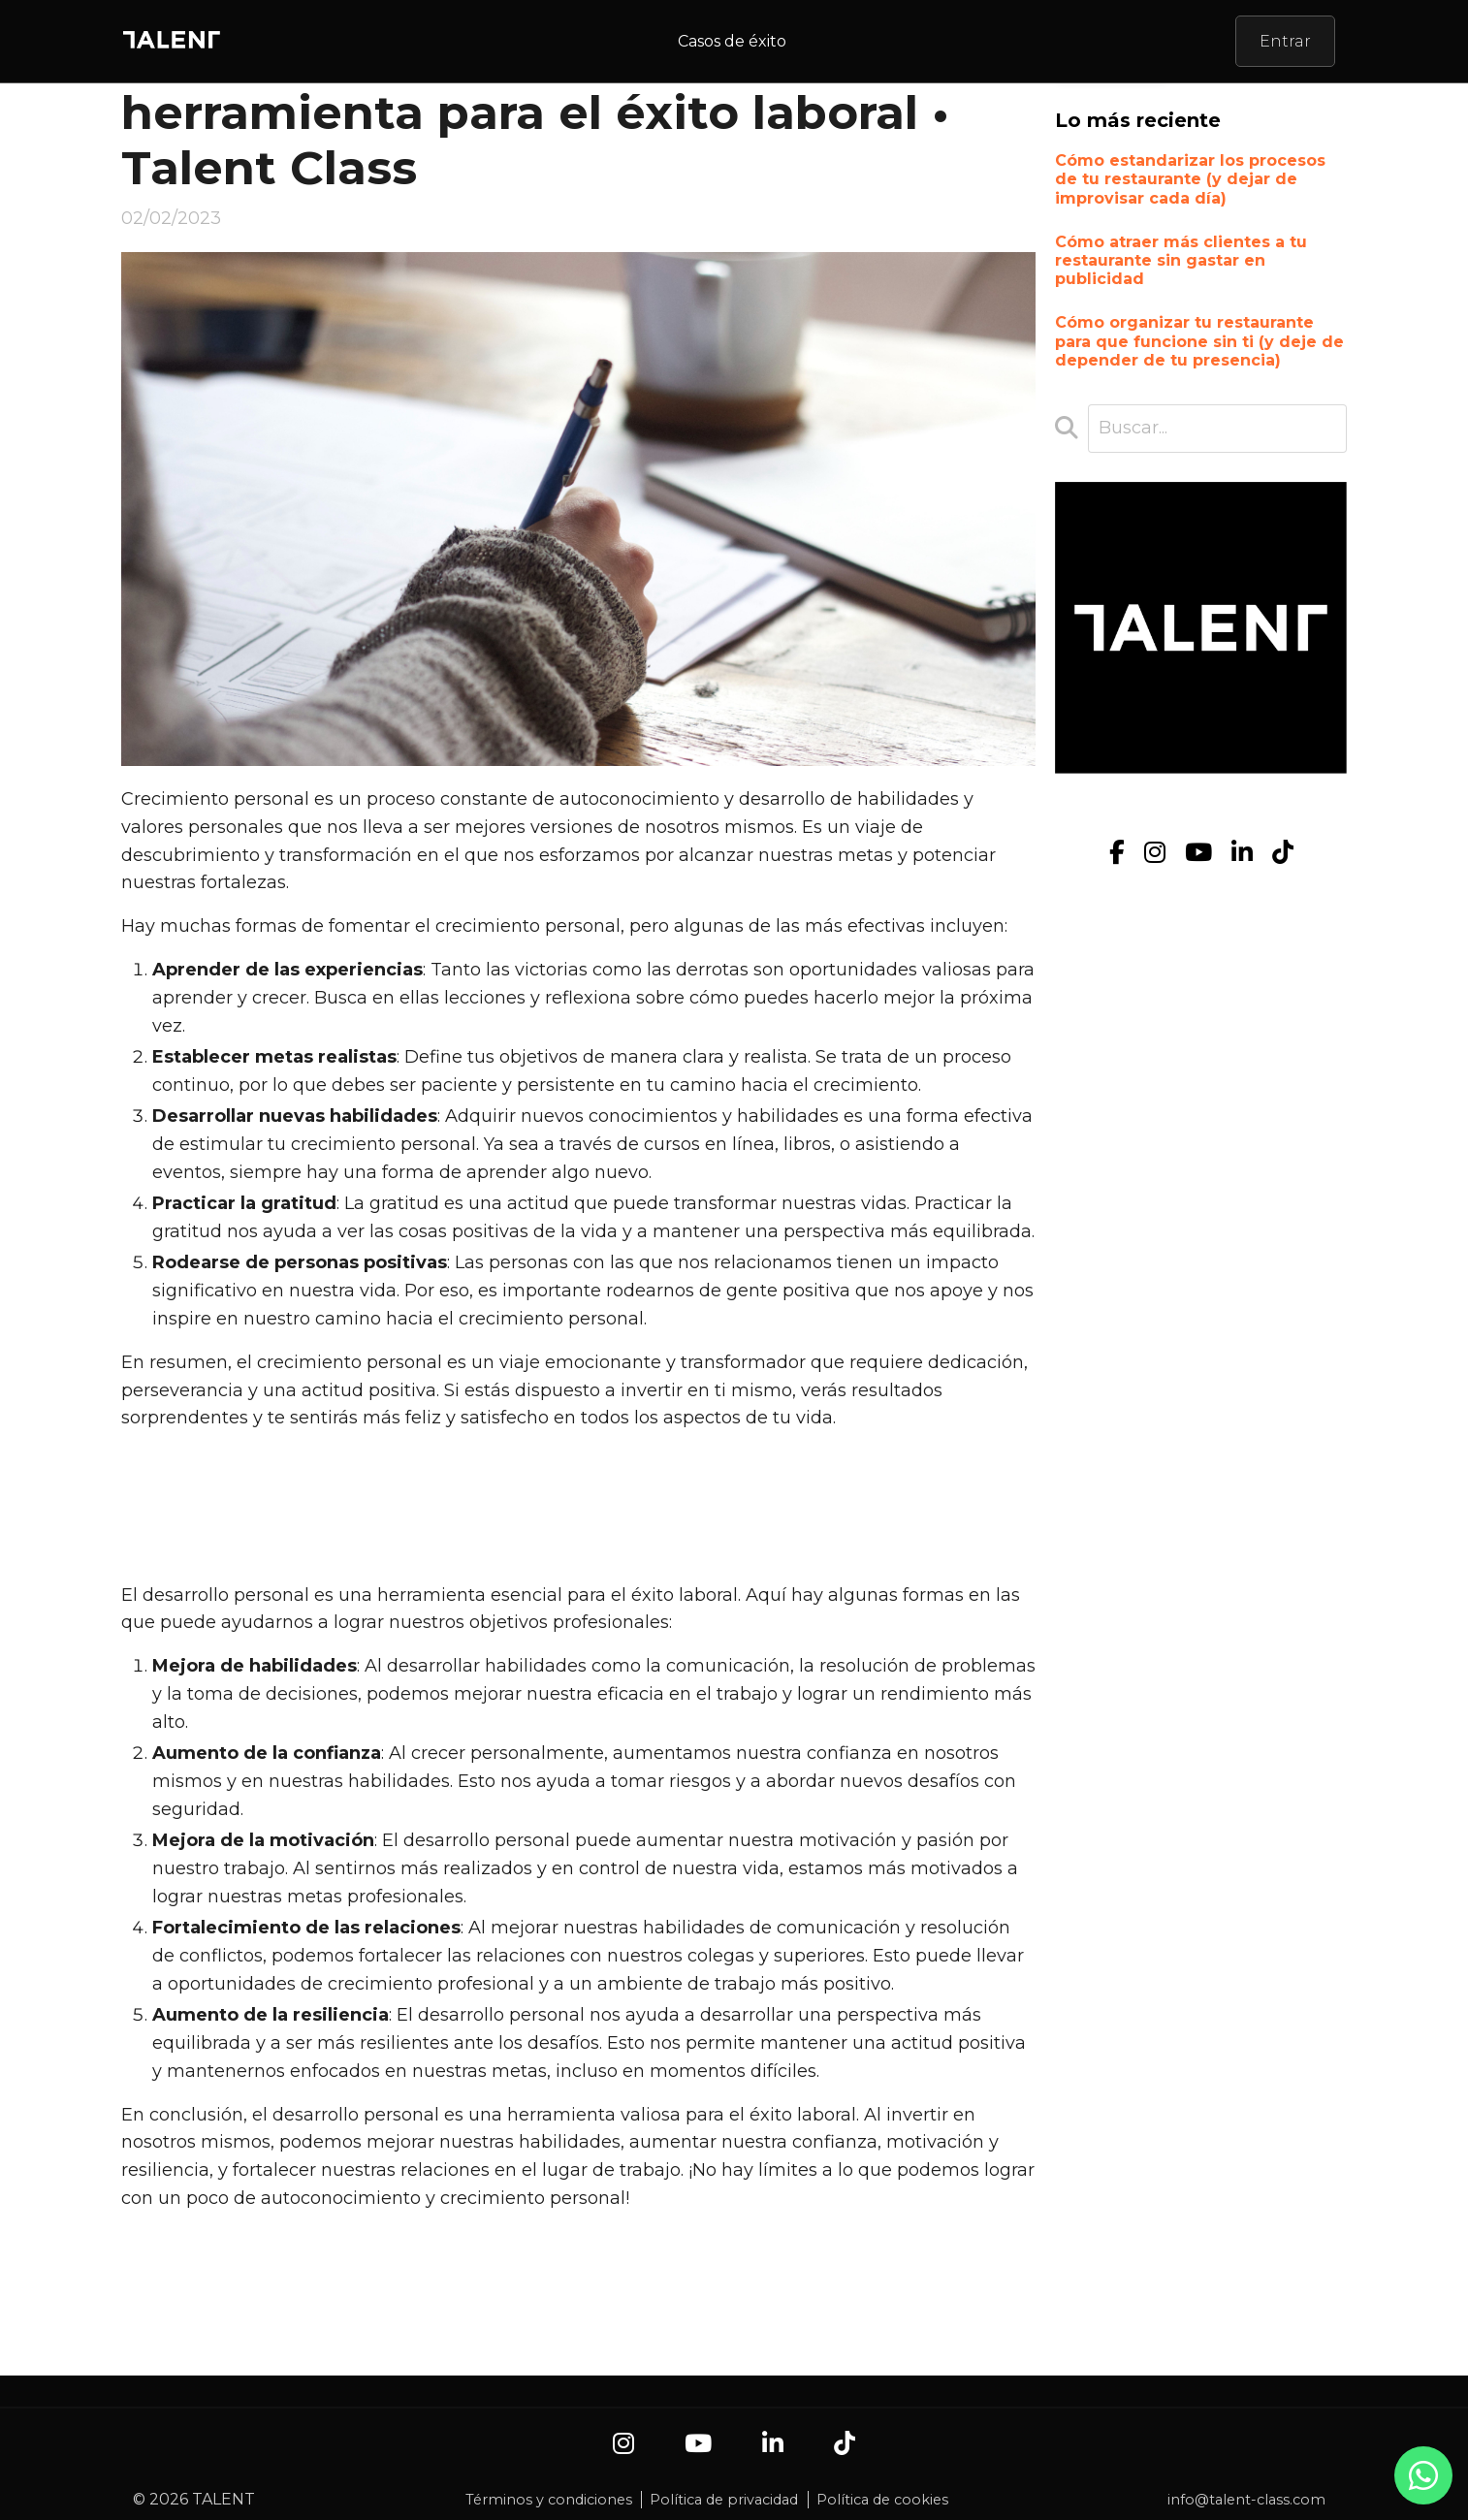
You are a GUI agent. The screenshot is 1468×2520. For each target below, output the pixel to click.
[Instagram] (1154, 853)
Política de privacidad (724, 2499)
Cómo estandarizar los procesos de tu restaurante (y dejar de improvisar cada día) (1190, 179)
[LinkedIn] (1242, 853)
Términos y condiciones (548, 2499)
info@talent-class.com (1246, 2499)
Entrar (1285, 41)
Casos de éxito (732, 41)
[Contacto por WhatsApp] (1423, 2485)
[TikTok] (1282, 853)
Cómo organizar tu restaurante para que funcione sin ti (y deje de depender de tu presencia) (1199, 340)
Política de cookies (882, 2499)
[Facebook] (1117, 853)
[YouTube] (1198, 853)
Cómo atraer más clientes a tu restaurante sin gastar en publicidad (1181, 260)
